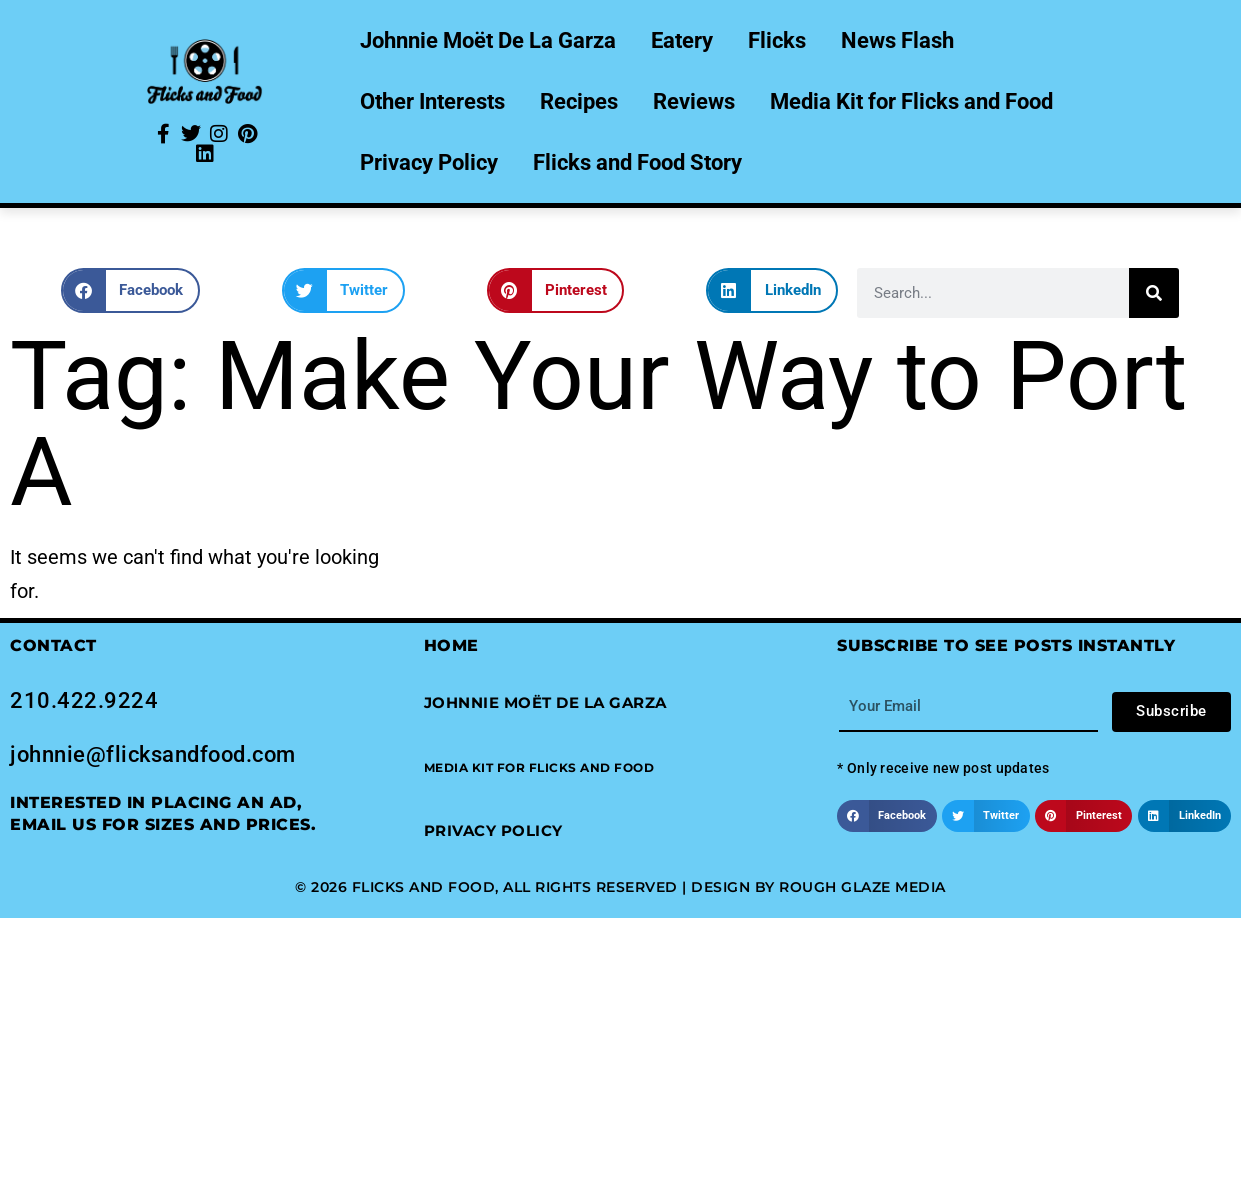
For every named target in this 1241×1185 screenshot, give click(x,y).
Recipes (579, 101)
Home (451, 645)
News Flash (897, 40)
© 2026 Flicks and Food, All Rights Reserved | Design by (537, 887)
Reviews (694, 101)
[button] (131, 290)
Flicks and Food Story (637, 162)
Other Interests (432, 101)
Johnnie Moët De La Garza (488, 40)
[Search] (1154, 293)
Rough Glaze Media (862, 887)
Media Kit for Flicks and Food (911, 101)
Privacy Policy (429, 162)
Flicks (777, 40)
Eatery (682, 40)
